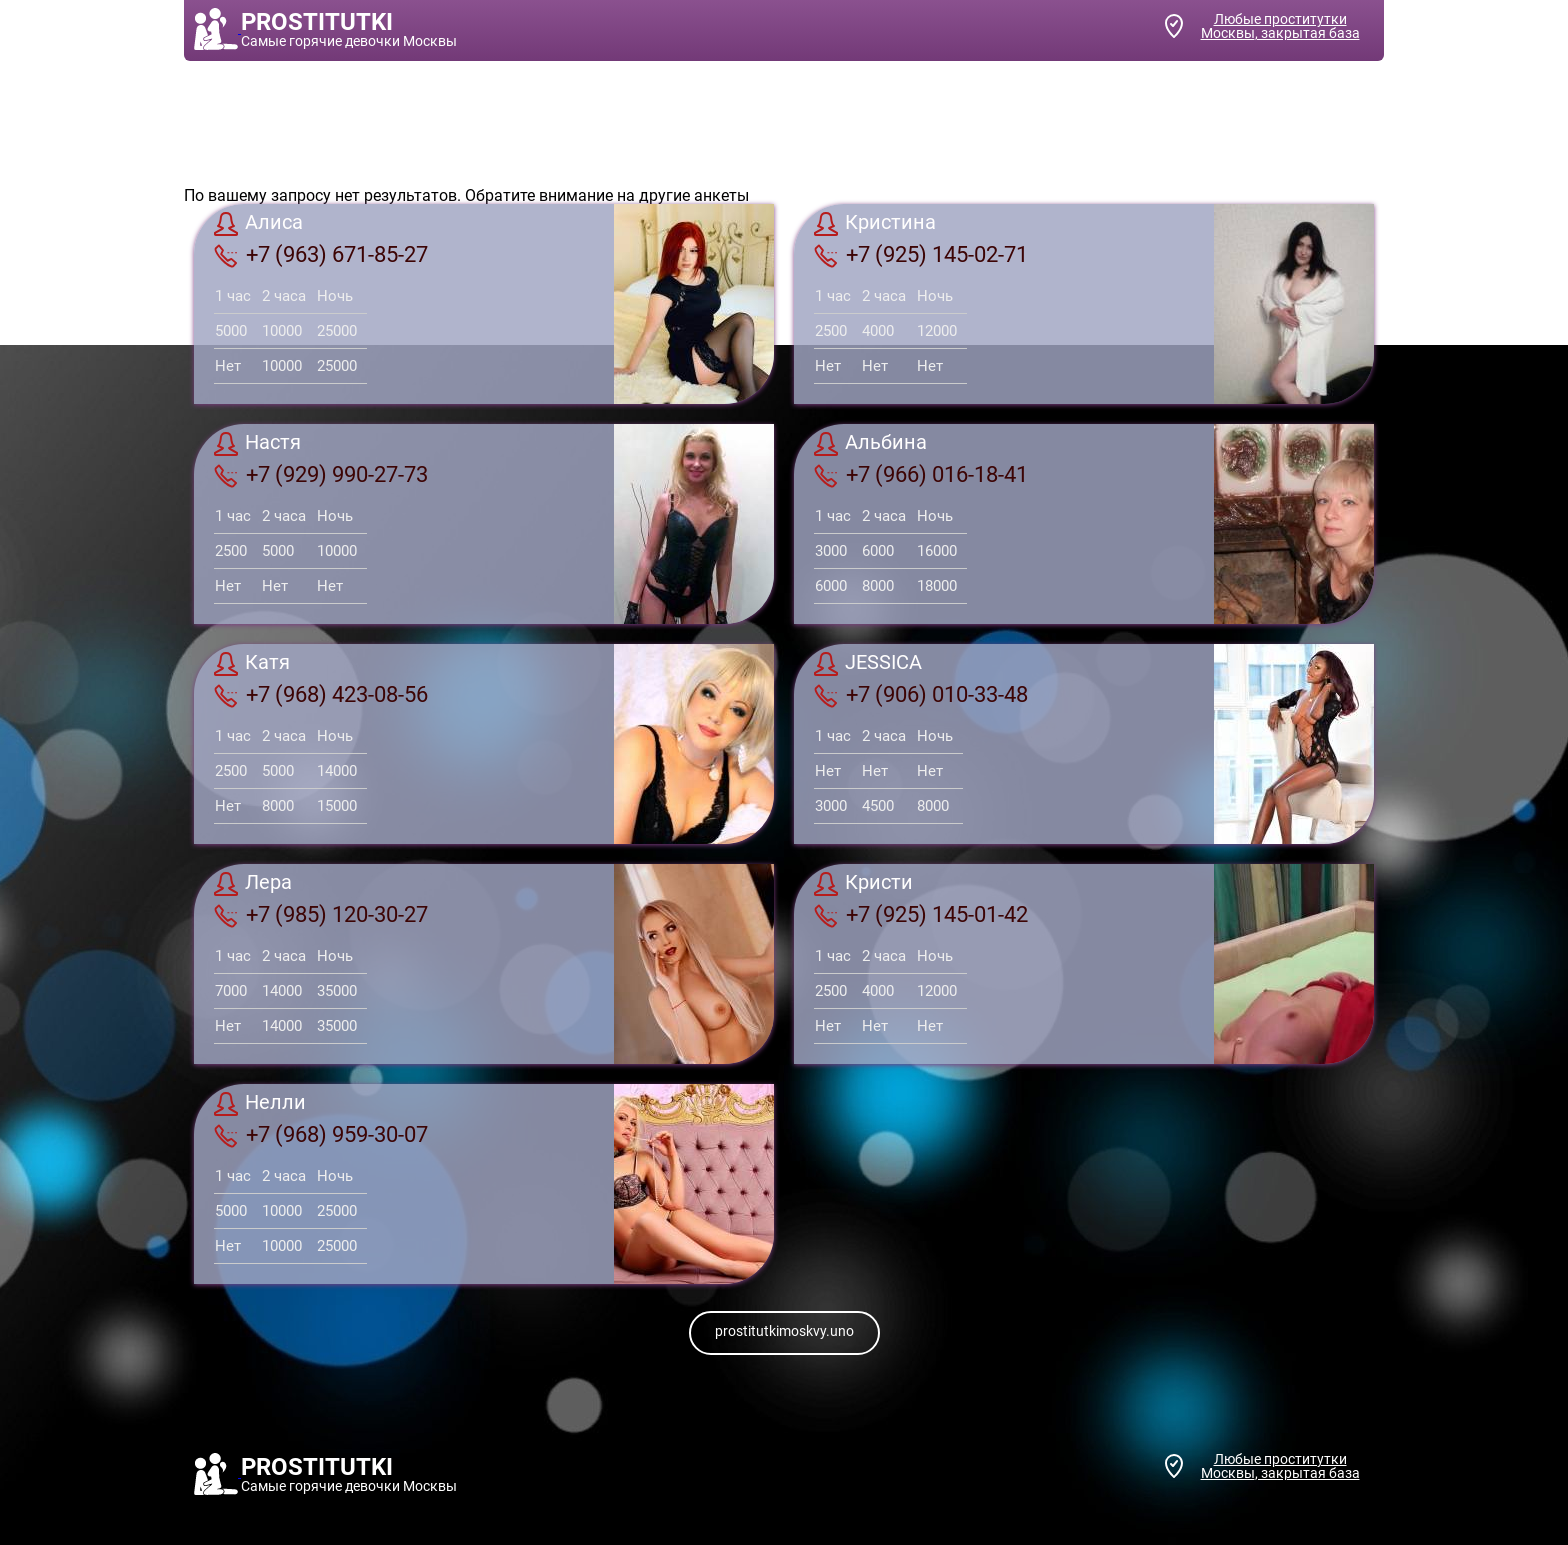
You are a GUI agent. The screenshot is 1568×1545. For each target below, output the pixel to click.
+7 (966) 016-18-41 (921, 475)
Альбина (870, 444)
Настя (257, 444)
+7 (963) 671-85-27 (321, 255)
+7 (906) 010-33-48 (921, 695)
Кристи (863, 884)
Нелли (260, 1104)
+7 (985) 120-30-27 (321, 915)
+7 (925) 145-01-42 (921, 915)
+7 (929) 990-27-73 (321, 475)
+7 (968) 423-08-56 (321, 695)
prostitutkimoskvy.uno (784, 1331)
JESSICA (868, 664)
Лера (253, 884)
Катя (252, 664)
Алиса (258, 224)
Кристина (875, 224)
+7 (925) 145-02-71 (921, 255)
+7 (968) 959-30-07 (321, 1135)
